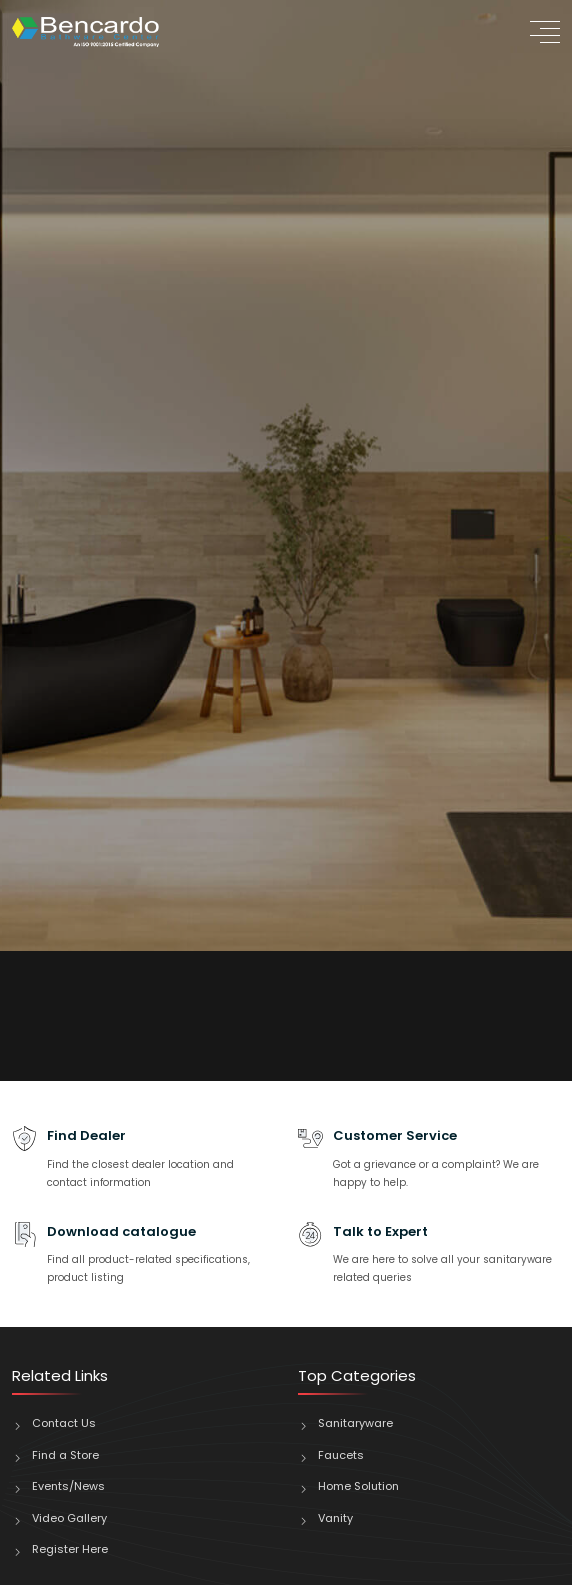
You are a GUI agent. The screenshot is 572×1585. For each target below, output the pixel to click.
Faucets (341, 1455)
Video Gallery (69, 1518)
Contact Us (64, 1423)
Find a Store (65, 1455)
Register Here (70, 1549)
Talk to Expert (380, 1231)
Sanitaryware (355, 1423)
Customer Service (395, 1135)
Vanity (335, 1518)
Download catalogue (121, 1231)
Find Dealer (86, 1135)
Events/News (68, 1486)
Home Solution (358, 1486)
